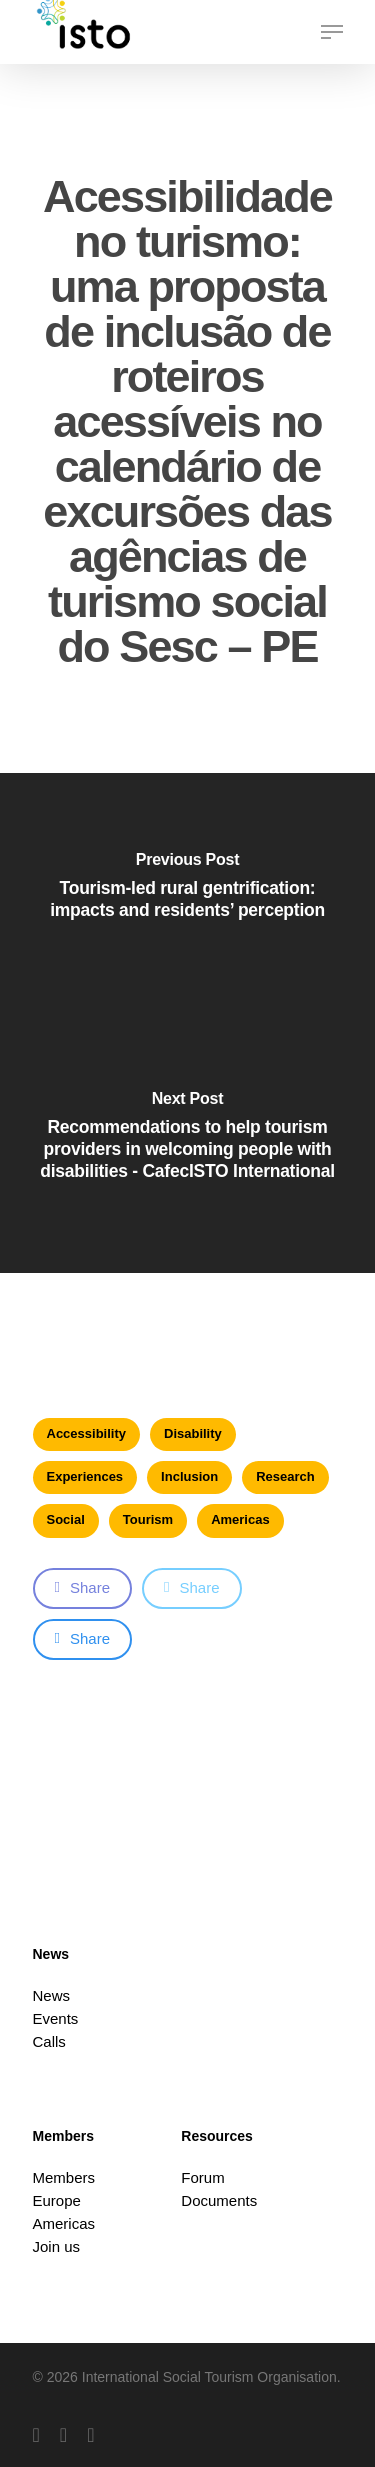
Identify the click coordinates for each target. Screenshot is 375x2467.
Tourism (148, 1519)
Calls (49, 2041)
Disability (193, 1433)
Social (66, 1519)
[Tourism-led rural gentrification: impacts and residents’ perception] (187, 898)
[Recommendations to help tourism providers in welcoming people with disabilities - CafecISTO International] (187, 1148)
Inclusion (189, 1476)
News (52, 1995)
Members (64, 2177)
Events (56, 2018)
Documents (219, 2200)
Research (285, 1476)
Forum (202, 2177)
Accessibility (87, 1433)
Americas (240, 1519)
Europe (57, 2200)
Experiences (85, 1476)
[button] (332, 32)
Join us (57, 2246)
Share (83, 1587)
